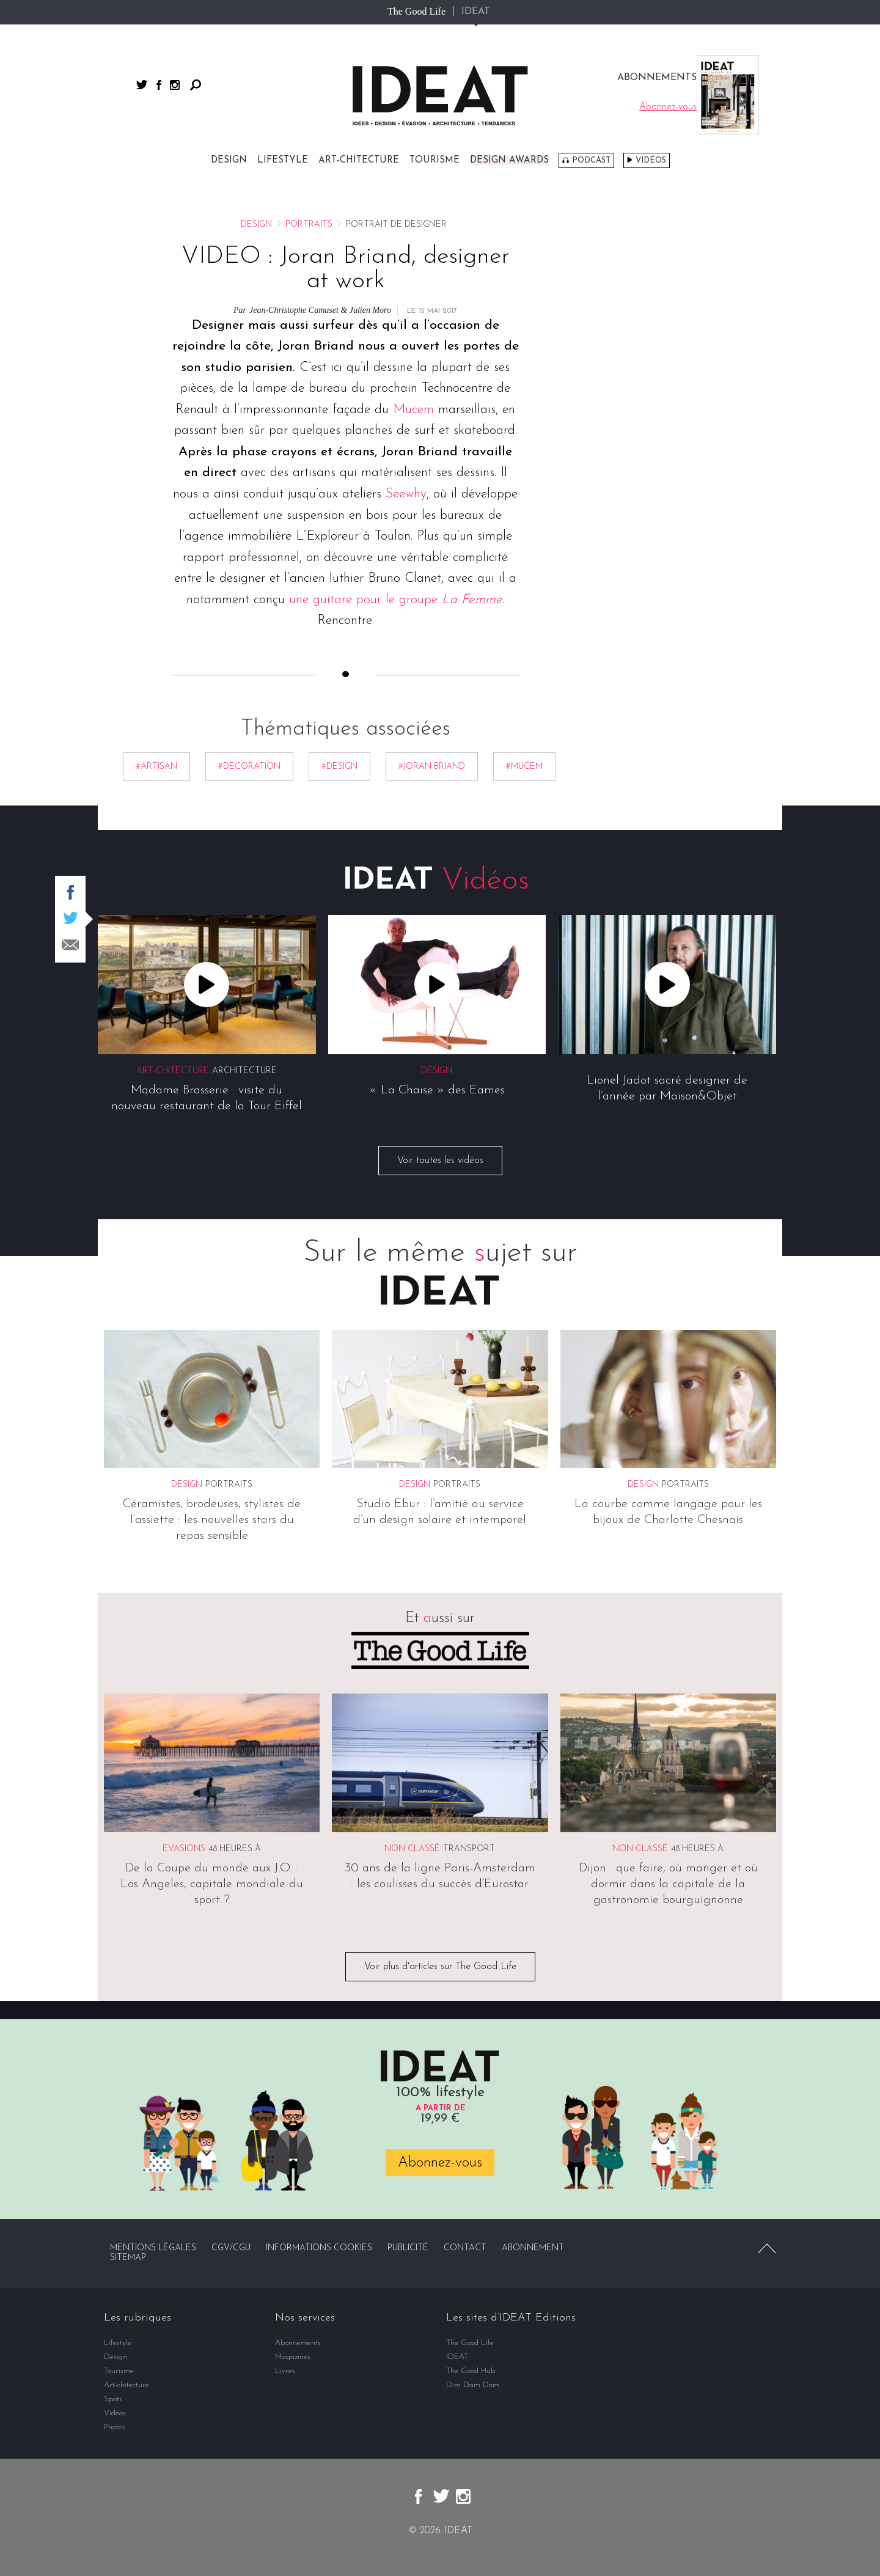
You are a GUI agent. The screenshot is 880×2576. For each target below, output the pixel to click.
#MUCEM (524, 766)
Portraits (308, 224)
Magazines (292, 2357)
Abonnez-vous (440, 2163)
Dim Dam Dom (472, 2385)
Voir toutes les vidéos (440, 1161)
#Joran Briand (431, 766)
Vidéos (651, 160)
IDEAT (475, 12)
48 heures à (234, 1849)
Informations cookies (319, 2248)
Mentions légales (153, 2248)
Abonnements (298, 2343)
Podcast (591, 160)
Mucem (413, 409)
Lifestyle (282, 160)
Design (229, 160)
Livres (285, 2371)
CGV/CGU (231, 2248)
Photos (114, 2427)
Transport (469, 1849)
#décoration (249, 766)
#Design (339, 766)
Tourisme (434, 160)
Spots (113, 2399)
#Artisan (156, 766)
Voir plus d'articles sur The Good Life (440, 1967)
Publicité (407, 2248)
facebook (158, 85)
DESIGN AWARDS (509, 160)
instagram (175, 85)
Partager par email (70, 944)
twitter (142, 84)
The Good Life (416, 11)
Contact (465, 2248)
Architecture (244, 1071)
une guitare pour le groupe (395, 599)
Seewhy (406, 494)
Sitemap (128, 2257)
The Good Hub (470, 2371)
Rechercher (195, 84)
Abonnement (533, 2248)
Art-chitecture (358, 160)
